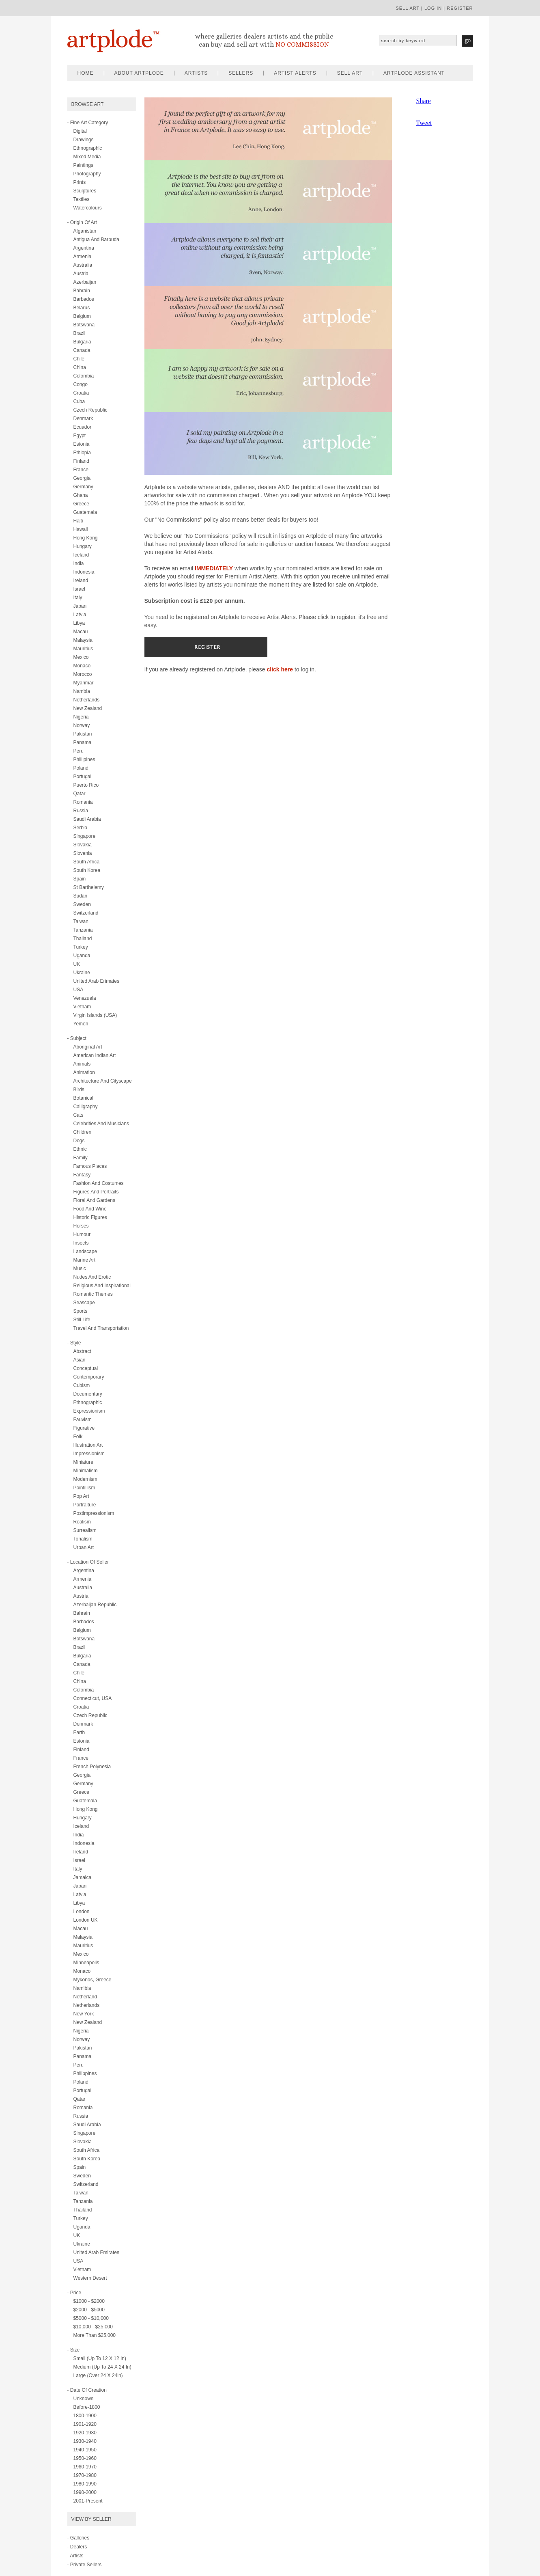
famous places (90, 1166)
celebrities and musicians (101, 1123)
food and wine (90, 1209)
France (80, 469)
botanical (83, 1098)
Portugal (82, 776)
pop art (81, 1496)
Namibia (82, 1988)
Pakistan (82, 734)
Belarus (81, 308)
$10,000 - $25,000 (93, 2327)
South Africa (86, 862)
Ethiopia (82, 452)
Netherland (85, 1997)
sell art (408, 8)
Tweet (424, 122)
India (78, 563)
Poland (80, 768)
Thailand (82, 938)
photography (87, 174)
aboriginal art (87, 1047)
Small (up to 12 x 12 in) (100, 2358)
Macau (80, 631)
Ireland (80, 580)
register (460, 8)
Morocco (82, 674)
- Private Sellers (84, 2564)
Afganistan (85, 231)
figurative (84, 1428)
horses (81, 1226)
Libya (79, 623)
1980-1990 (85, 2484)
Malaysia (83, 640)
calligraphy (85, 1106)
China (79, 367)
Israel (79, 589)
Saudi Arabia (87, 819)
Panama (82, 742)
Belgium (82, 316)
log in (433, 8)
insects (81, 1243)
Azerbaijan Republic (95, 1604)
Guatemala (85, 512)
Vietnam (82, 1007)
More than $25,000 (94, 2335)
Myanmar (83, 683)
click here (280, 669)
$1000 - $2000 (89, 2301)
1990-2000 (85, 2492)
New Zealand (87, 708)
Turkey (80, 947)
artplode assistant (414, 73)
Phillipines (84, 759)
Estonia (81, 444)
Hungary (82, 546)
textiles (81, 199)
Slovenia (82, 853)
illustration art (88, 1445)
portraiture (84, 1505)
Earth (79, 1732)
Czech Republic (90, 410)
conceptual (85, 1368)
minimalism (85, 1471)
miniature (83, 1462)
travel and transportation (101, 1328)
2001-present (88, 2501)
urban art (83, 1547)
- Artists (75, 2556)
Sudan (80, 896)
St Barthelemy (88, 887)
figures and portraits (96, 1192)
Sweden (82, 904)
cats (78, 1115)
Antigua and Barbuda (96, 239)
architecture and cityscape (102, 1081)
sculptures (85, 191)
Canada (81, 350)
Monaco (82, 666)
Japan (80, 606)
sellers (240, 73)
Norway (81, 725)
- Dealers (77, 2547)
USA (78, 989)
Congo (80, 384)
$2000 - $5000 (89, 2310)
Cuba (79, 401)
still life (81, 1320)
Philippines (85, 2073)
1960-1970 (85, 2467)
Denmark (83, 418)
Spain (79, 879)
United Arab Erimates (96, 981)
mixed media (87, 157)
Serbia (80, 828)
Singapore (84, 836)
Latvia (79, 614)
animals (82, 1064)
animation (84, 1072)
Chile (78, 359)
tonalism (83, 1539)
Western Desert (90, 2278)
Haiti (78, 521)
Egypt (79, 435)
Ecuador (82, 427)
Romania (83, 802)
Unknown (83, 2398)
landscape (85, 1251)
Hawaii (80, 529)
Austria (80, 273)
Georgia (82, 478)
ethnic (80, 1149)
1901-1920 (85, 2424)
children (82, 1132)
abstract (82, 1351)
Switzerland (86, 913)
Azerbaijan (85, 282)
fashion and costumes (98, 1183)
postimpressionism (93, 1513)
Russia (80, 810)
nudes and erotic (92, 1277)
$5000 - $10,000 (91, 2318)
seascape (84, 1302)
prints (79, 182)
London (81, 1911)
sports (80, 1311)
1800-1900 (85, 2416)
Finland (81, 461)
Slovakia (82, 845)
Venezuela (84, 998)
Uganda (81, 955)
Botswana (84, 325)
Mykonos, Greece (92, 1980)
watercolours (87, 208)
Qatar (79, 793)
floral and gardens (94, 1200)
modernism (85, 1479)
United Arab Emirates (96, 2252)
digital (80, 131)
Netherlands (86, 700)
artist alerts (295, 73)
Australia (83, 265)
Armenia (82, 256)
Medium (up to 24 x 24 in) (102, 2367)
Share (423, 100)
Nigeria (81, 717)
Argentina (83, 248)
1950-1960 (85, 2458)
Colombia (83, 376)
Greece (81, 504)
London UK (85, 1920)
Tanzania (83, 930)
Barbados (83, 299)
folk (78, 1436)
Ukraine (81, 972)
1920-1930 (85, 2433)
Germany (83, 487)
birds (78, 1089)
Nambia (81, 691)
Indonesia (84, 572)
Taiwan (80, 921)
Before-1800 (86, 2407)
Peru (78, 751)
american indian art (94, 1055)
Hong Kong (85, 538)
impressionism (89, 1453)
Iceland (81, 555)
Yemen (80, 1024)
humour (82, 1234)
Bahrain (81, 290)
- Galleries (78, 2538)
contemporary (88, 1377)
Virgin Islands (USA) (95, 1015)
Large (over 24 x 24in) (98, 2375)
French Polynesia (92, 1766)
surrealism (85, 1530)
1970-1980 (85, 2475)
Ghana (80, 495)
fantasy (82, 1175)
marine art (84, 1260)
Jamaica (82, 1877)
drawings (83, 139)
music (79, 1268)
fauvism (82, 1419)
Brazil (79, 333)
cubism (81, 1385)
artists (196, 73)
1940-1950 (85, 2450)
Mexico (81, 657)
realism (82, 1522)
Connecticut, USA (92, 1698)
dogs (79, 1140)
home (85, 73)
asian (79, 1360)
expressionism (89, 1411)
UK (76, 964)
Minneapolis (86, 1962)
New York (83, 2014)
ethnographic (87, 148)
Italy (77, 597)
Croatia (81, 393)
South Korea (87, 870)
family (80, 1158)
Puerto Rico (86, 785)
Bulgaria (82, 342)
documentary (87, 1394)
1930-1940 (85, 2441)
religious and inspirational (102, 1285)
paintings (83, 165)
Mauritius (83, 649)
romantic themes (93, 1294)
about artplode (139, 73)
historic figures (90, 1217)
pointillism (84, 1488)
